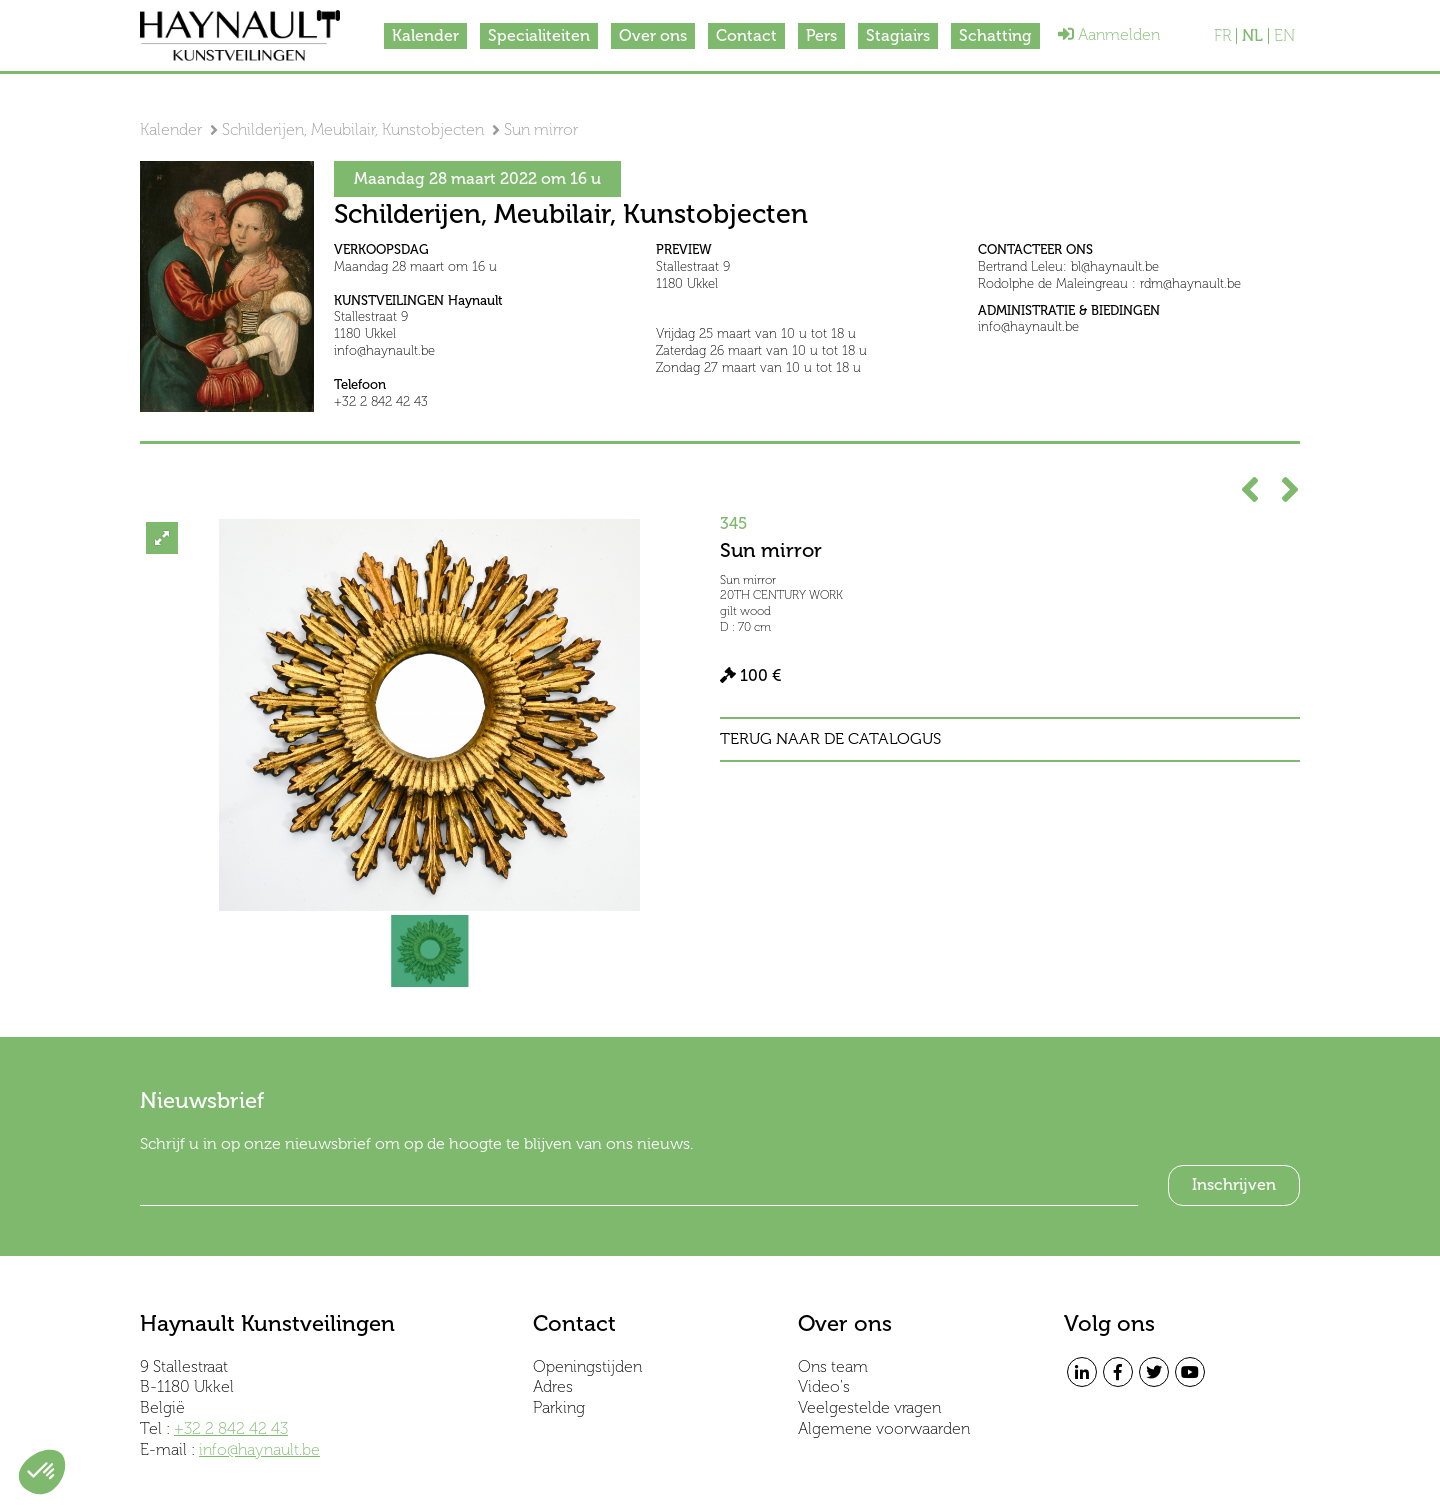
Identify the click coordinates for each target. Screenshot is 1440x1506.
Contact (746, 35)
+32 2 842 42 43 (231, 1428)
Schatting (995, 35)
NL (1252, 36)
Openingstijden (587, 1366)
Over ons (653, 35)
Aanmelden (1109, 34)
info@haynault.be (259, 1449)
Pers (821, 35)
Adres (553, 1386)
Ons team (833, 1366)
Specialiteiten (539, 35)
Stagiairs (898, 35)
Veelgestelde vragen (869, 1407)
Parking (559, 1407)
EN (1284, 36)
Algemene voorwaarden (884, 1428)
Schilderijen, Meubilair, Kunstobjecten (353, 129)
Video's (824, 1386)
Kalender (425, 35)
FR (1222, 36)
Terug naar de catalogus (830, 739)
